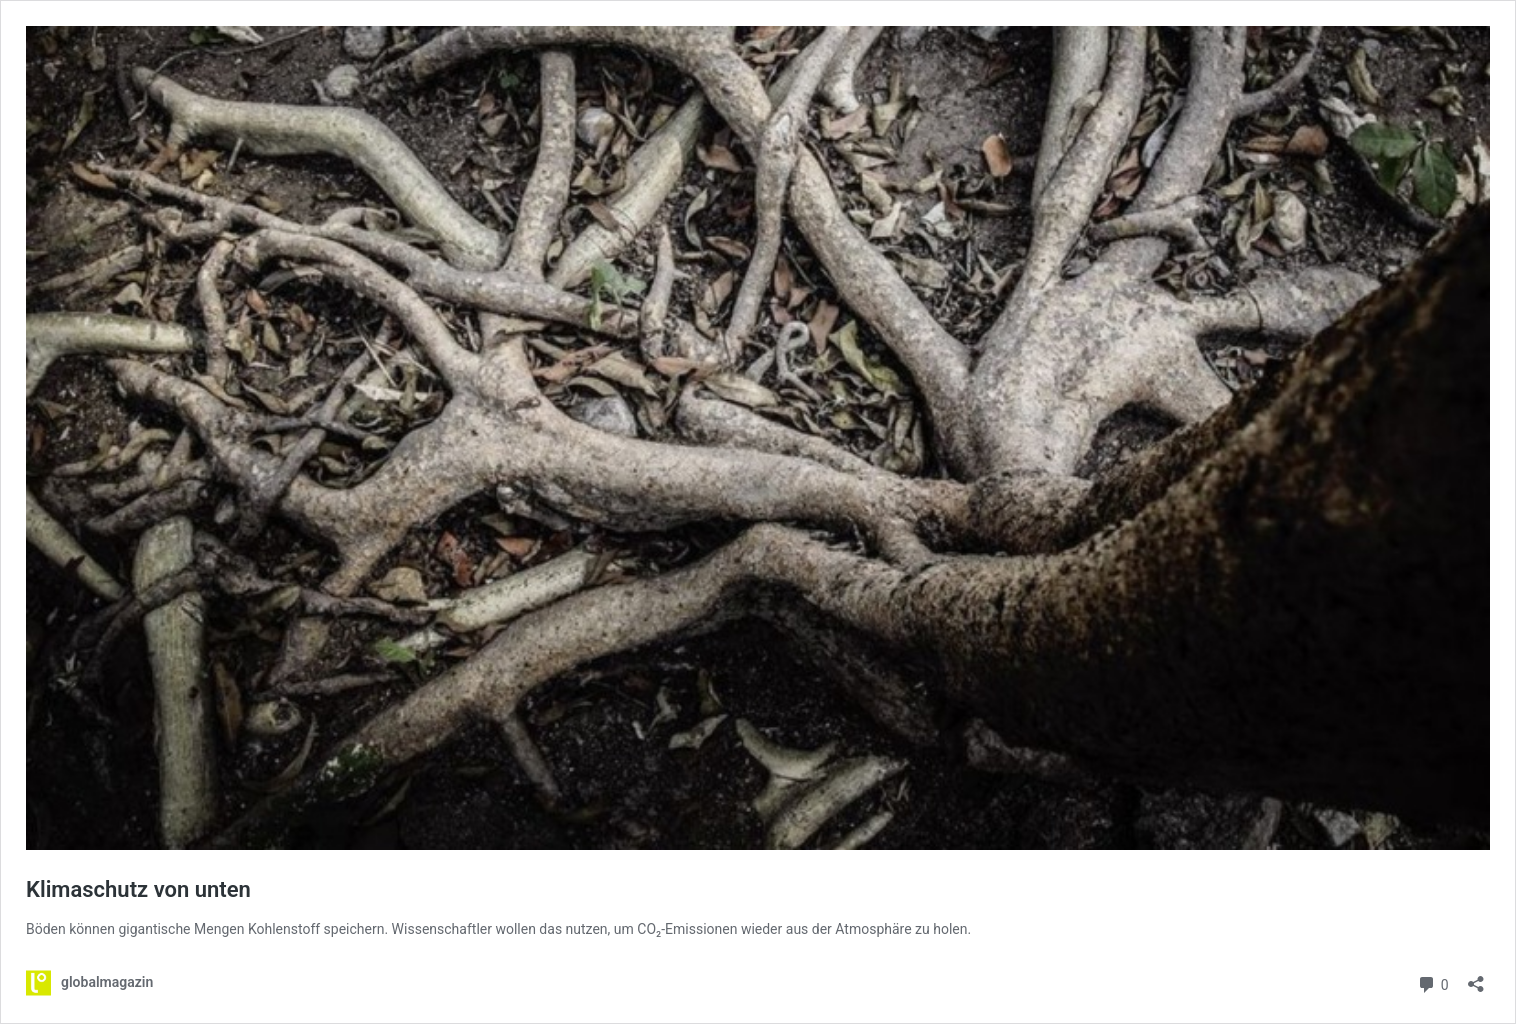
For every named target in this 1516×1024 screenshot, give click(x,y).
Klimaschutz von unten (138, 889)
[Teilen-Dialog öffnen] (1476, 977)
